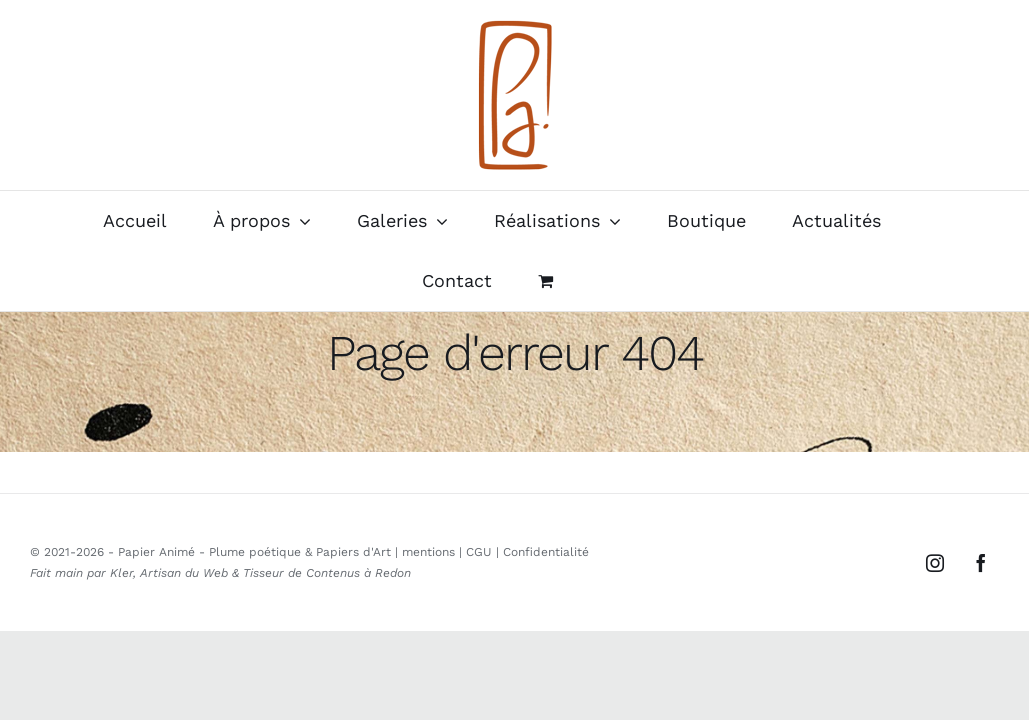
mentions (428, 552)
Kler (121, 573)
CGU (479, 552)
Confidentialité (546, 552)
